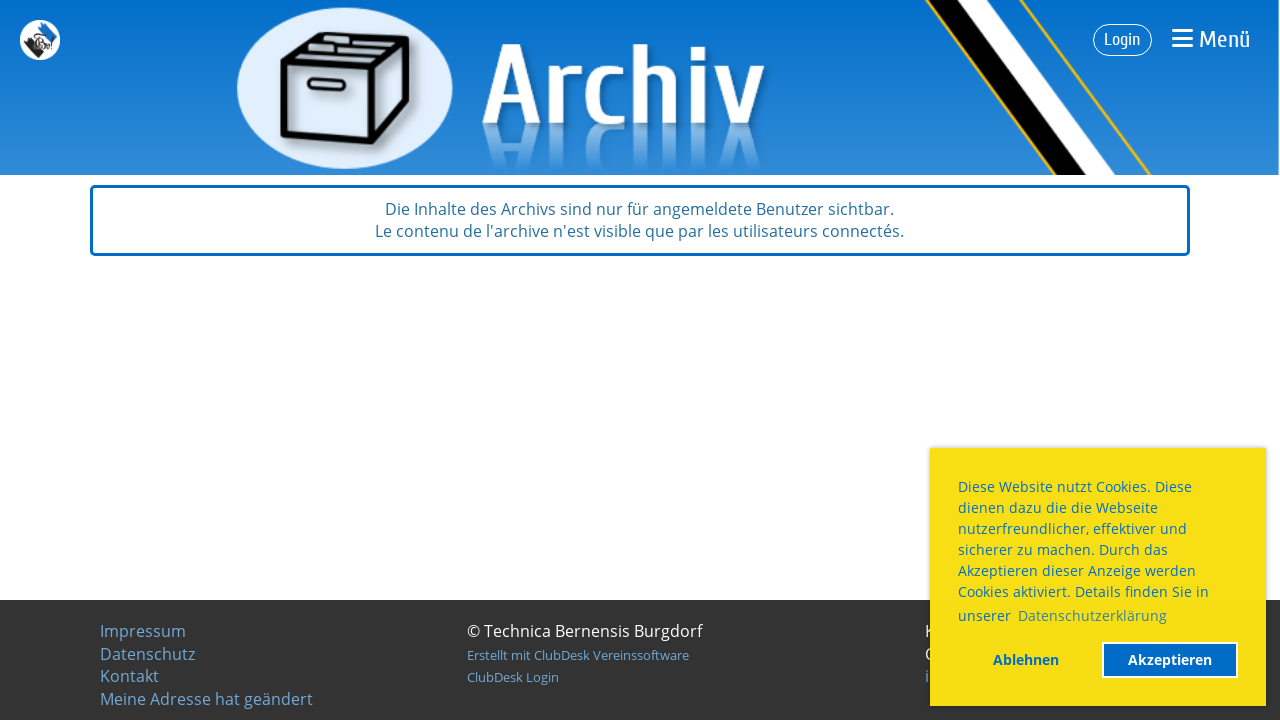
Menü (1211, 39)
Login (1122, 39)
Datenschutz (147, 654)
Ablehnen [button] (1026, 659)
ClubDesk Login (513, 677)
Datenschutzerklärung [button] (1092, 615)
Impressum (143, 631)
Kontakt (129, 676)
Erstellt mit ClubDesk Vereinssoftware (578, 655)
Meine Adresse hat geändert (206, 699)
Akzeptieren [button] (1170, 659)
